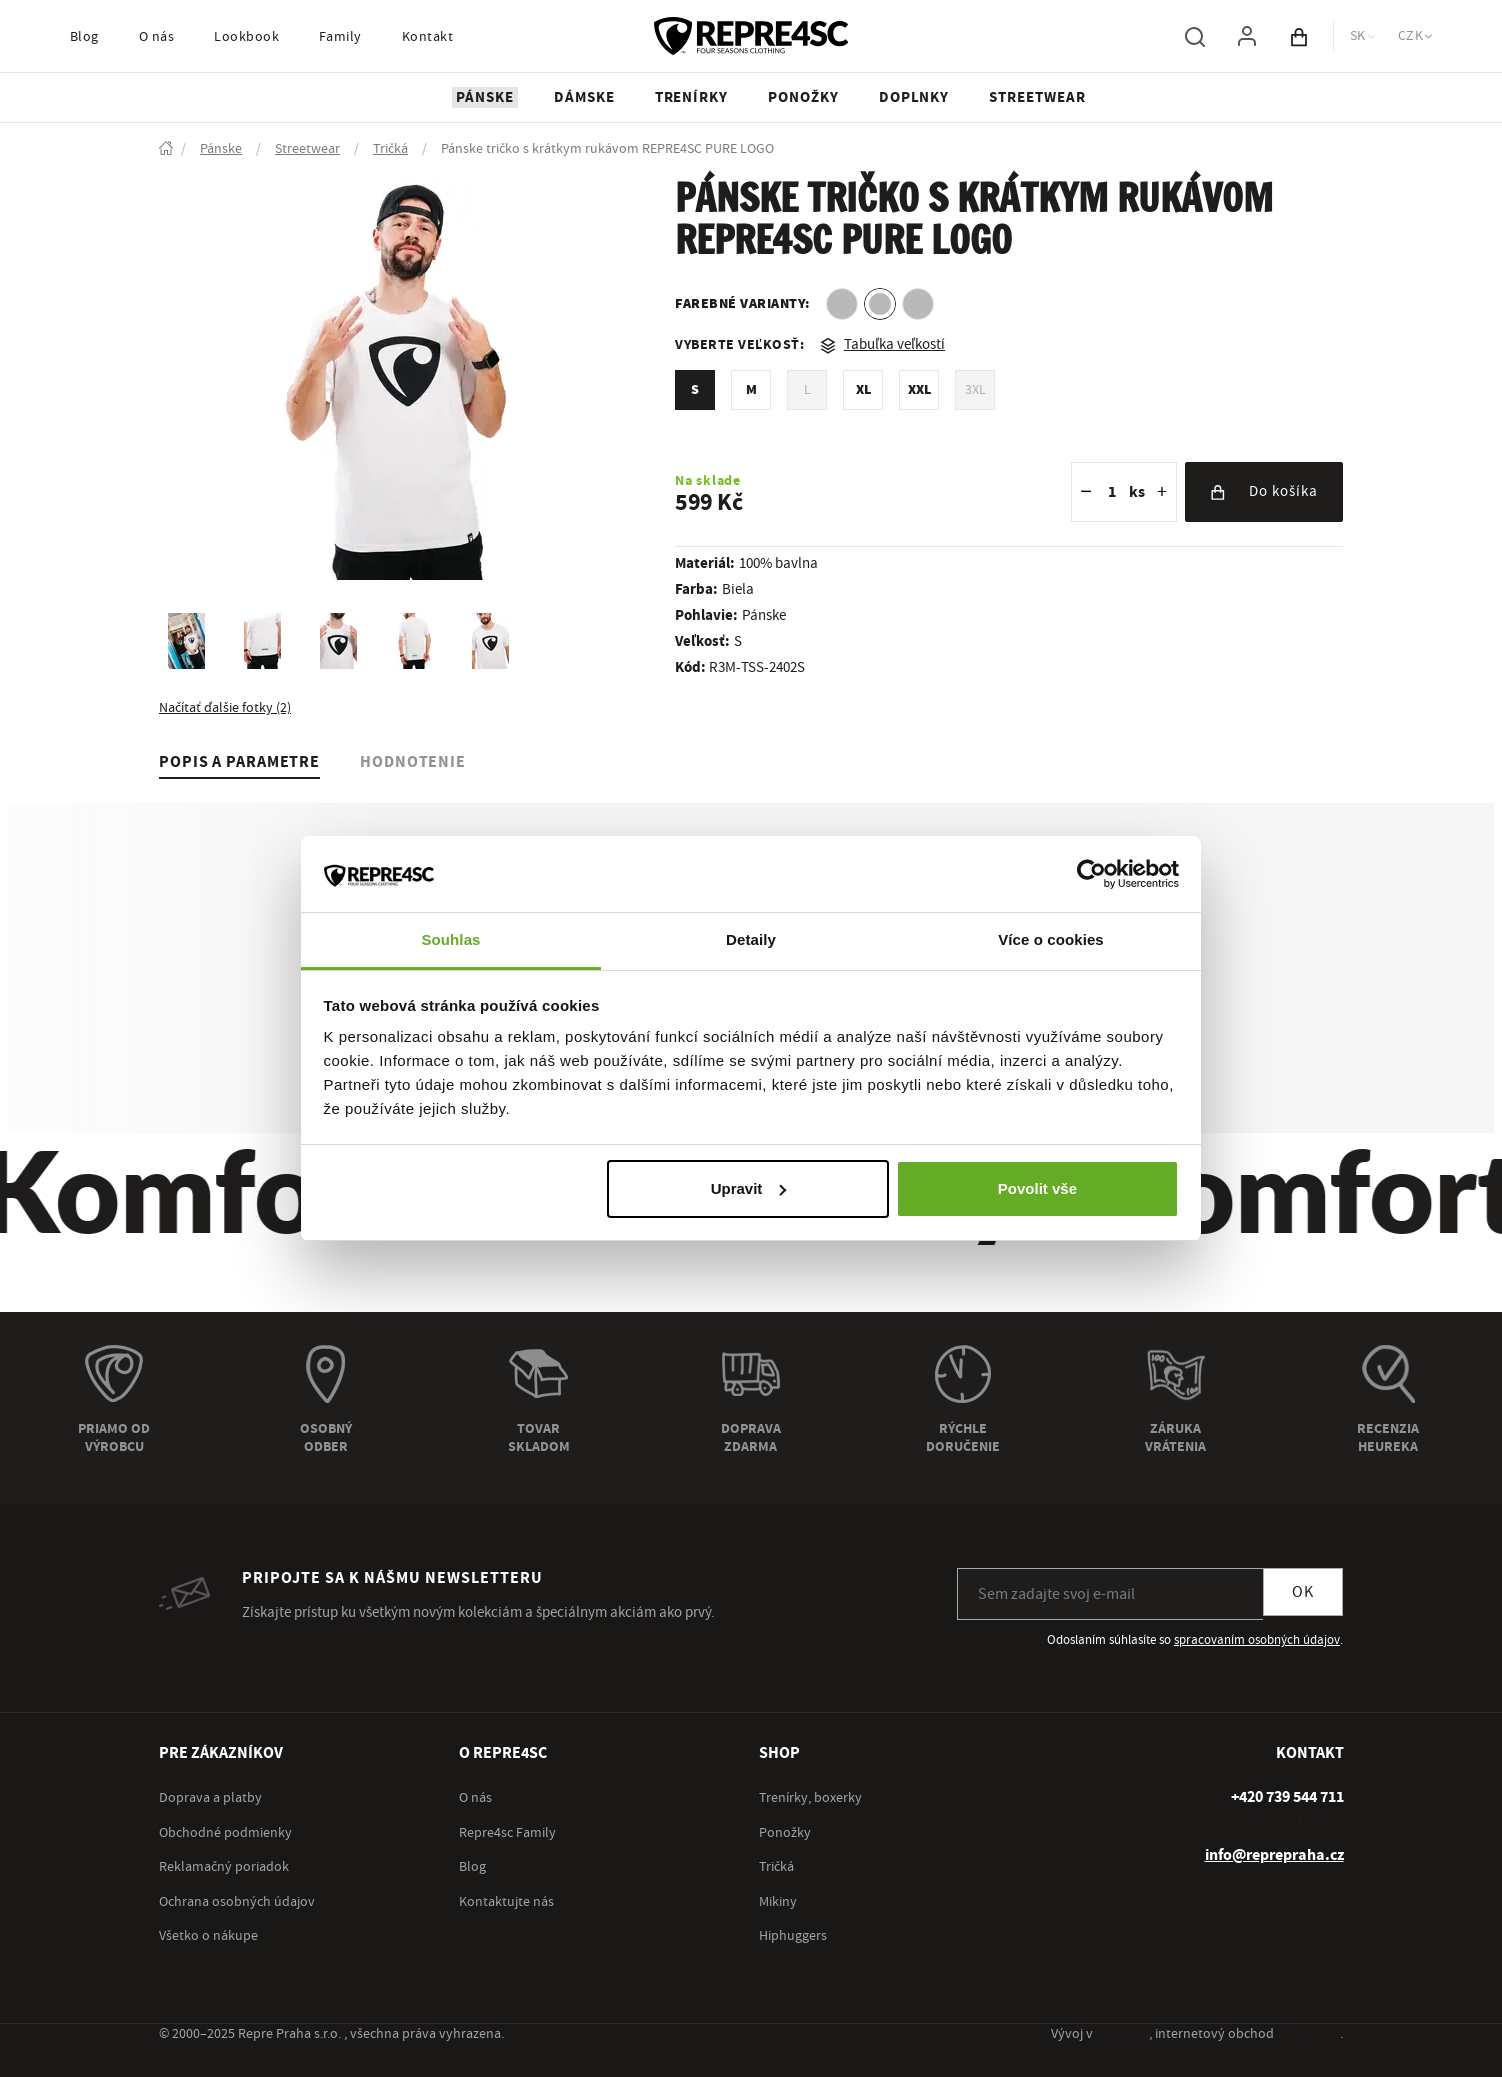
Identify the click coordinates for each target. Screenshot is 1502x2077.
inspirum (1122, 2034)
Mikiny (778, 1902)
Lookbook (246, 37)
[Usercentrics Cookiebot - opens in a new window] (1091, 874)
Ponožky (785, 1833)
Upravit (749, 1188)
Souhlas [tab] (450, 939)
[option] (842, 304)
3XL (975, 390)
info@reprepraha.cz (1274, 1855)
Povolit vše (1037, 1188)
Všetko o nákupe (208, 1936)
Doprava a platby (210, 1798)
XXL (919, 390)
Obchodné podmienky (225, 1833)
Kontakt (427, 37)
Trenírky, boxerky (810, 1798)
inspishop (1308, 2034)
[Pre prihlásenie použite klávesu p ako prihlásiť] (1247, 36)
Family (340, 37)
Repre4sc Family (507, 1833)
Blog (84, 37)
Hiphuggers (793, 1936)
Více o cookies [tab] (1051, 939)
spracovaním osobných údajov (1257, 1640)
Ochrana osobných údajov (237, 1902)
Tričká (776, 1867)
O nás (156, 37)
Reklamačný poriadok (224, 1867)
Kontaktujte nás (506, 1902)
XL (863, 390)
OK (1303, 1592)
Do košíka (1264, 491)
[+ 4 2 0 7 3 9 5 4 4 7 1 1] (1287, 1797)
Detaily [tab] (751, 939)
